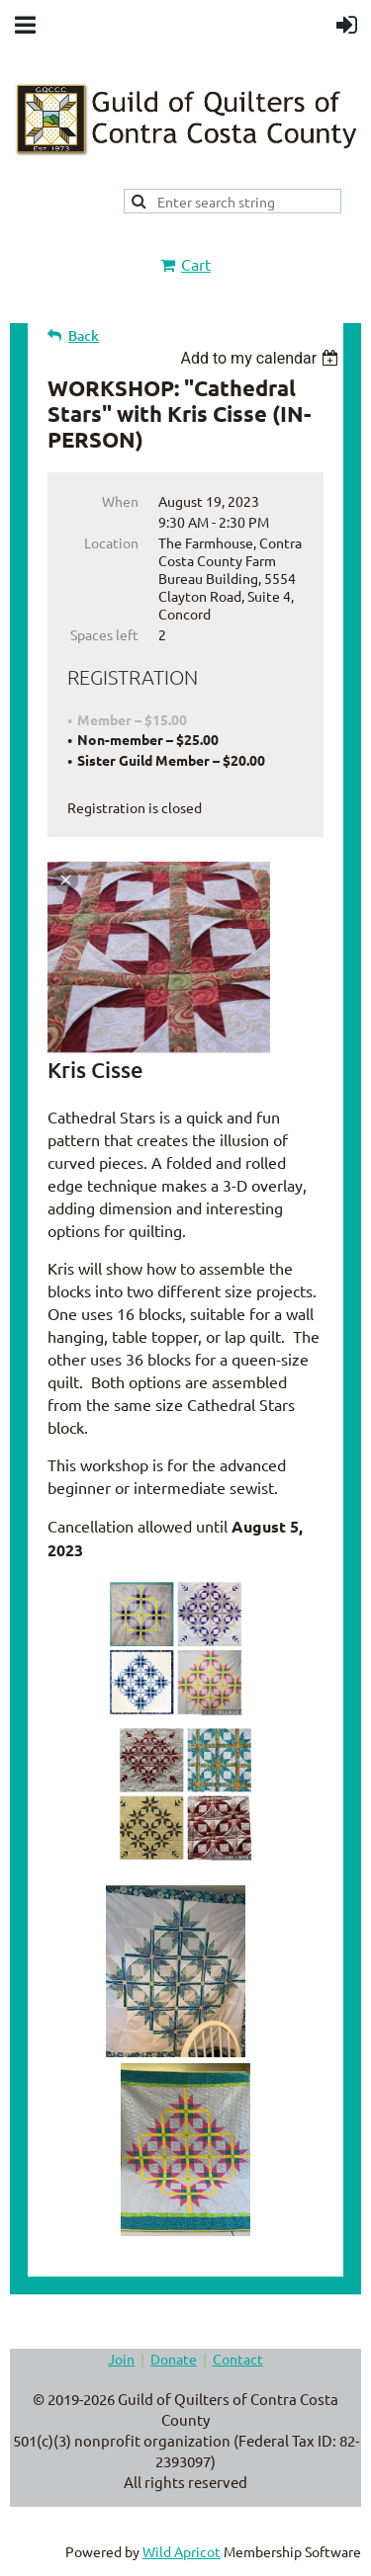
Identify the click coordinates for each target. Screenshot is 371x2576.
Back (83, 335)
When (120, 501)
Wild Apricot (181, 2551)
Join (121, 2359)
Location (111, 542)
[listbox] (261, 358)
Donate (173, 2359)
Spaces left (104, 634)
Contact (238, 2359)
